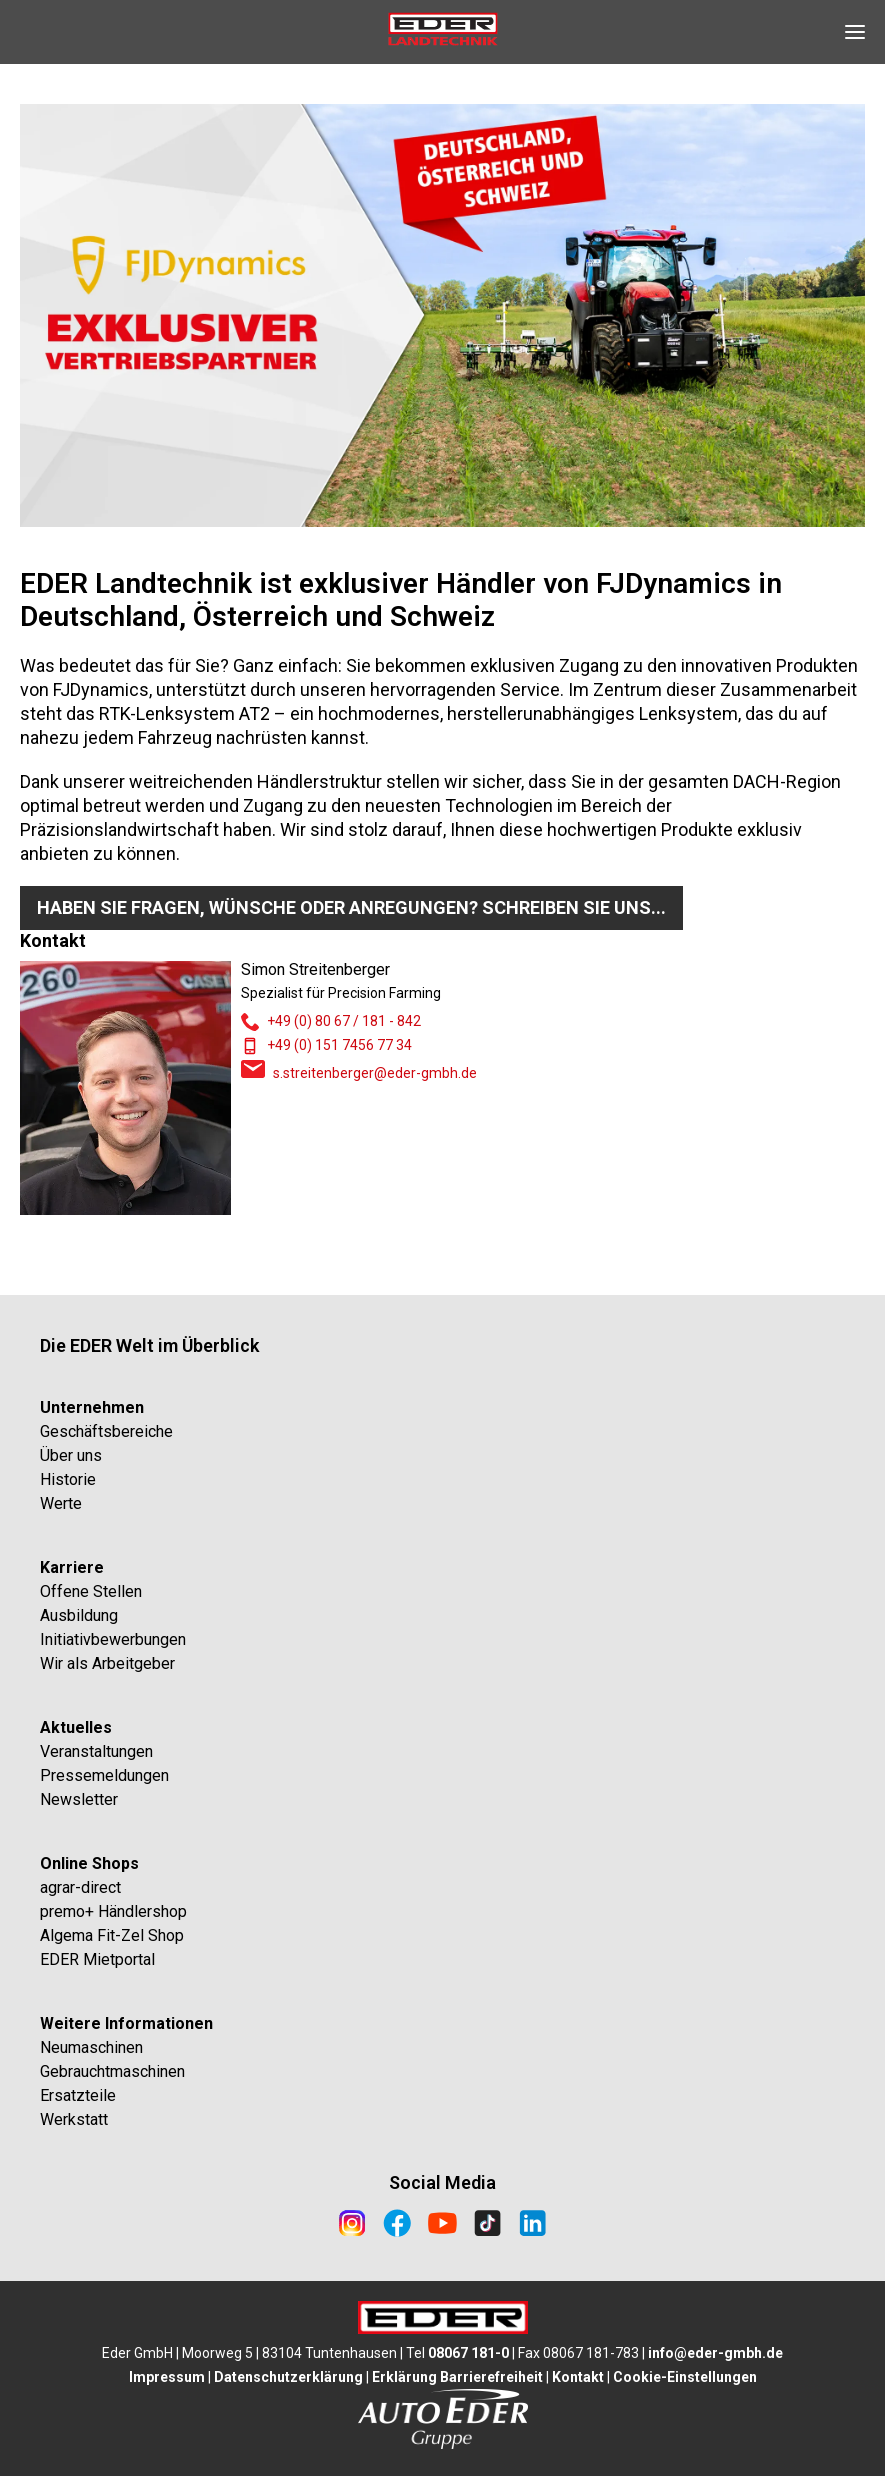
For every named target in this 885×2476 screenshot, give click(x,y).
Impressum (167, 2377)
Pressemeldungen (104, 1775)
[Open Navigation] (855, 32)
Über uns (71, 1455)
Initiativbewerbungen (113, 1639)
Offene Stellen (91, 1591)
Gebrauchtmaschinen (112, 2071)
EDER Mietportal (97, 1959)
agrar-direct (80, 1887)
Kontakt (578, 2377)
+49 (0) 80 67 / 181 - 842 (344, 1021)
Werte (61, 1503)
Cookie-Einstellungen (685, 2377)
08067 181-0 (468, 2353)
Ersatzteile (78, 2095)
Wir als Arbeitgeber (107, 1663)
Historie (68, 1479)
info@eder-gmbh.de (715, 2353)
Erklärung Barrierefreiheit (457, 2377)
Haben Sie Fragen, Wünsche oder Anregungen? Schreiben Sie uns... (351, 907)
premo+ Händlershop (113, 1911)
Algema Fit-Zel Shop (112, 1935)
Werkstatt (74, 2119)
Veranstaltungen (96, 1751)
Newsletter (79, 1799)
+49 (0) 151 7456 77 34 (339, 1045)
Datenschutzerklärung (288, 2377)
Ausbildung (79, 1615)
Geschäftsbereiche (106, 1431)
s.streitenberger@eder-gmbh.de (375, 1073)
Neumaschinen (91, 2047)
